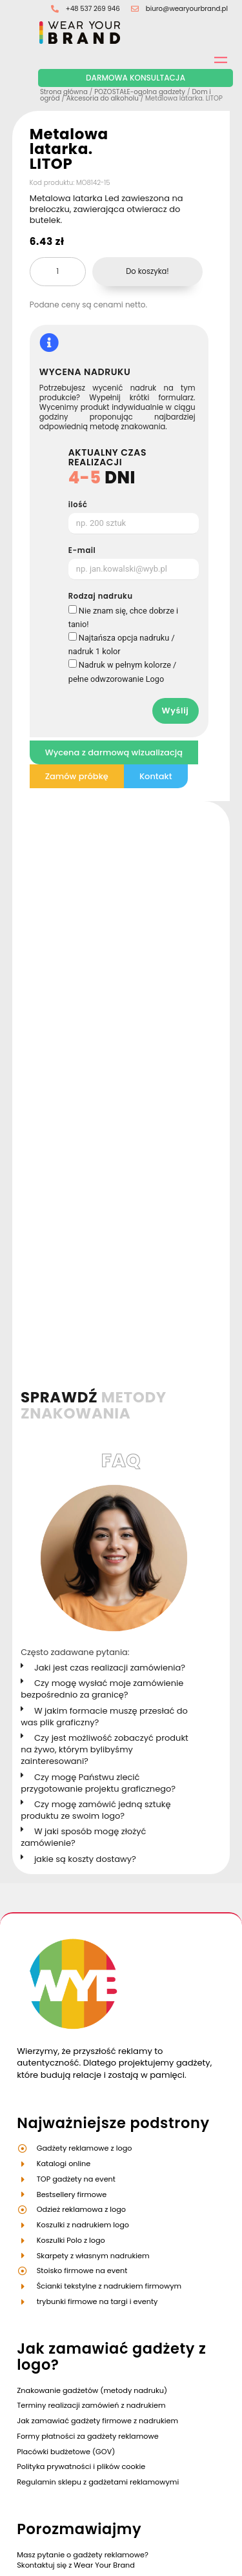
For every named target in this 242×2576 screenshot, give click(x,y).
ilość (78, 505)
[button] (110, 1189)
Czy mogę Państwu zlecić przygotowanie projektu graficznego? (98, 1303)
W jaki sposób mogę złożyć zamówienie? (83, 1358)
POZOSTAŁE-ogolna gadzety (139, 92)
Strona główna (64, 92)
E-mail (82, 551)
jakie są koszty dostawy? (85, 1379)
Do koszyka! (147, 271)
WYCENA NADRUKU (85, 371)
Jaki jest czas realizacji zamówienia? (109, 1188)
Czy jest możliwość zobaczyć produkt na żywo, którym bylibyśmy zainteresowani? (104, 1270)
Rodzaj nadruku (100, 596)
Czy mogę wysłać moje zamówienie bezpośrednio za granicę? (102, 1209)
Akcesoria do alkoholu (102, 98)
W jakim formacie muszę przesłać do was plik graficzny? (104, 1236)
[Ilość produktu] (58, 272)
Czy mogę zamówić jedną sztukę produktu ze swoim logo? (95, 1330)
